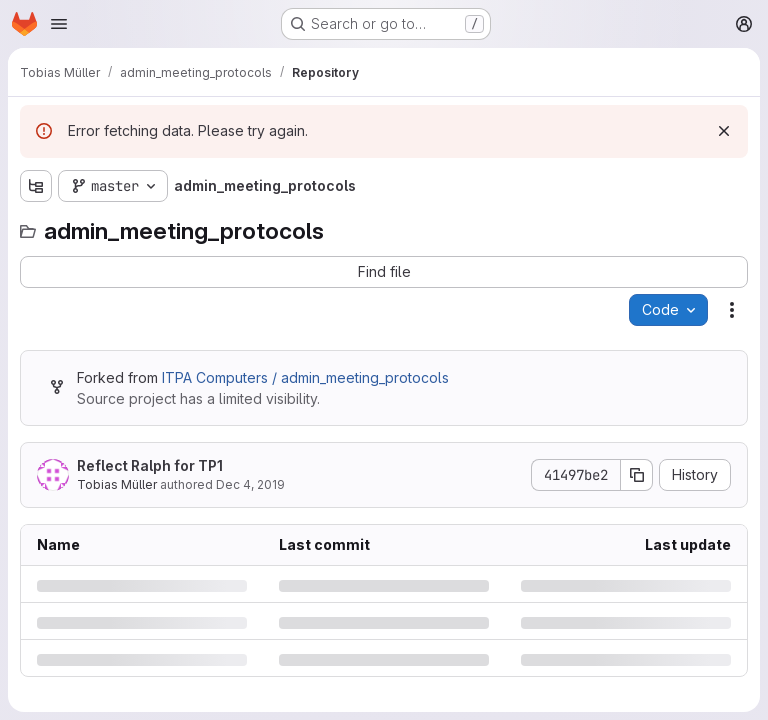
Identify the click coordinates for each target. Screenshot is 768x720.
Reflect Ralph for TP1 (150, 465)
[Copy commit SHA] (637, 475)
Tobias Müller (117, 484)
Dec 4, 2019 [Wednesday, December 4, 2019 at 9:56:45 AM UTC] (250, 484)
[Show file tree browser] (36, 186)
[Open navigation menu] (59, 24)
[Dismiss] (724, 131)
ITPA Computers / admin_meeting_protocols (305, 377)
